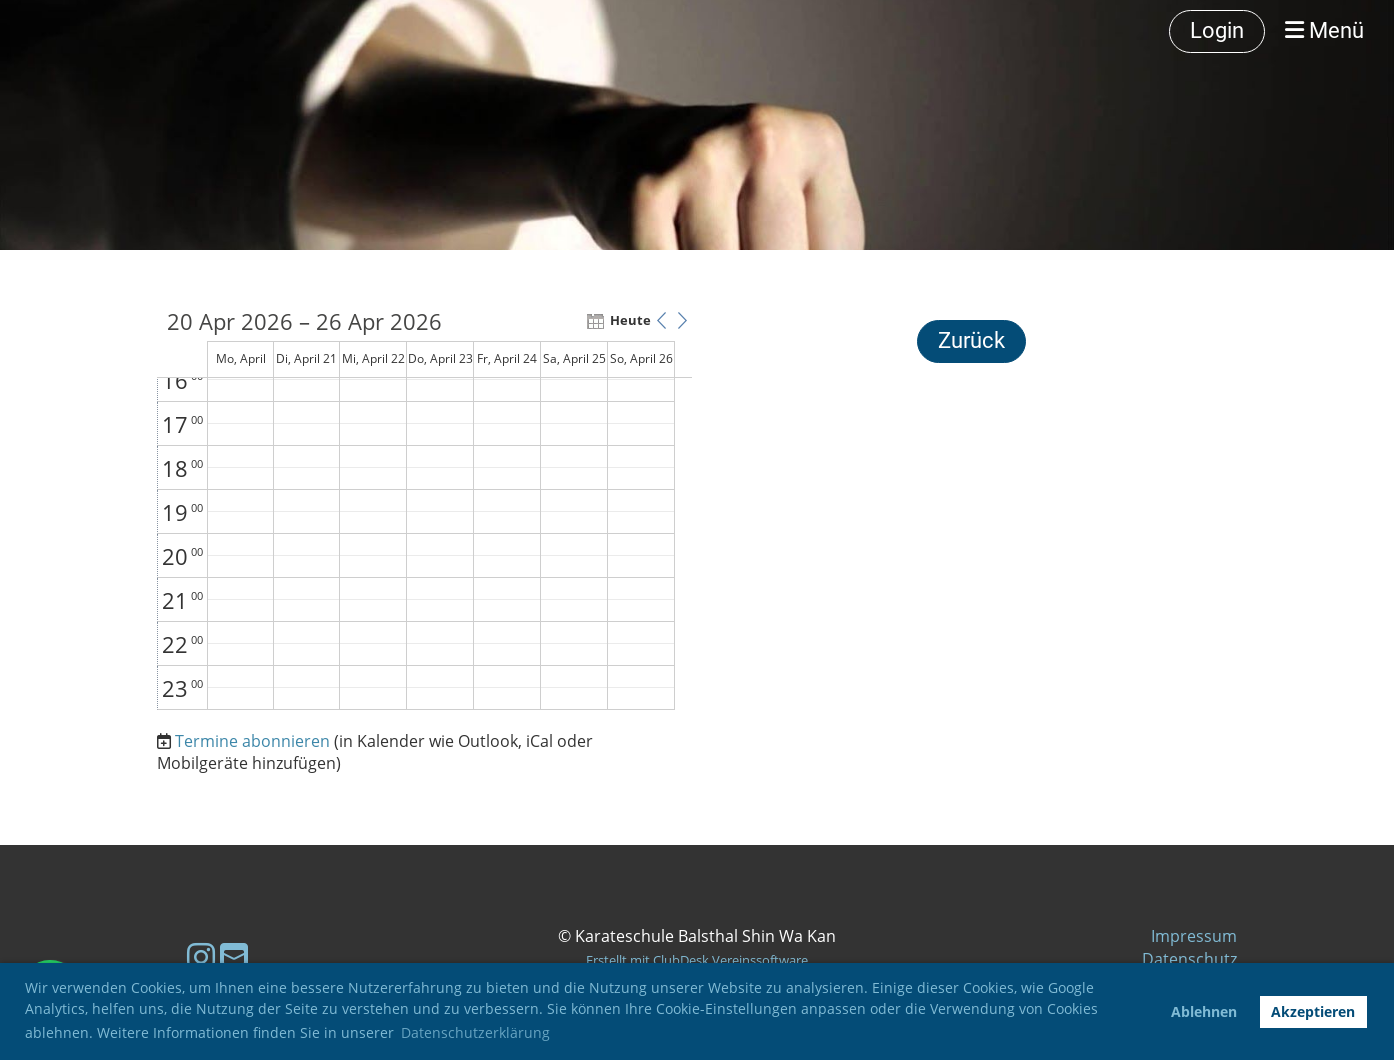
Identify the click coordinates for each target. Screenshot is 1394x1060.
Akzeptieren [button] (1313, 1011)
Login (1217, 30)
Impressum (1194, 936)
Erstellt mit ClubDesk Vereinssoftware (697, 960)
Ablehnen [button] (1204, 1011)
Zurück (971, 340)
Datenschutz (1189, 959)
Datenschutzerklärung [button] (475, 1032)
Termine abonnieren (252, 741)
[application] (424, 510)
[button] (661, 320)
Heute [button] (627, 320)
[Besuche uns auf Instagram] (201, 956)
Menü (1324, 30)
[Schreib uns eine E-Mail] (234, 956)
